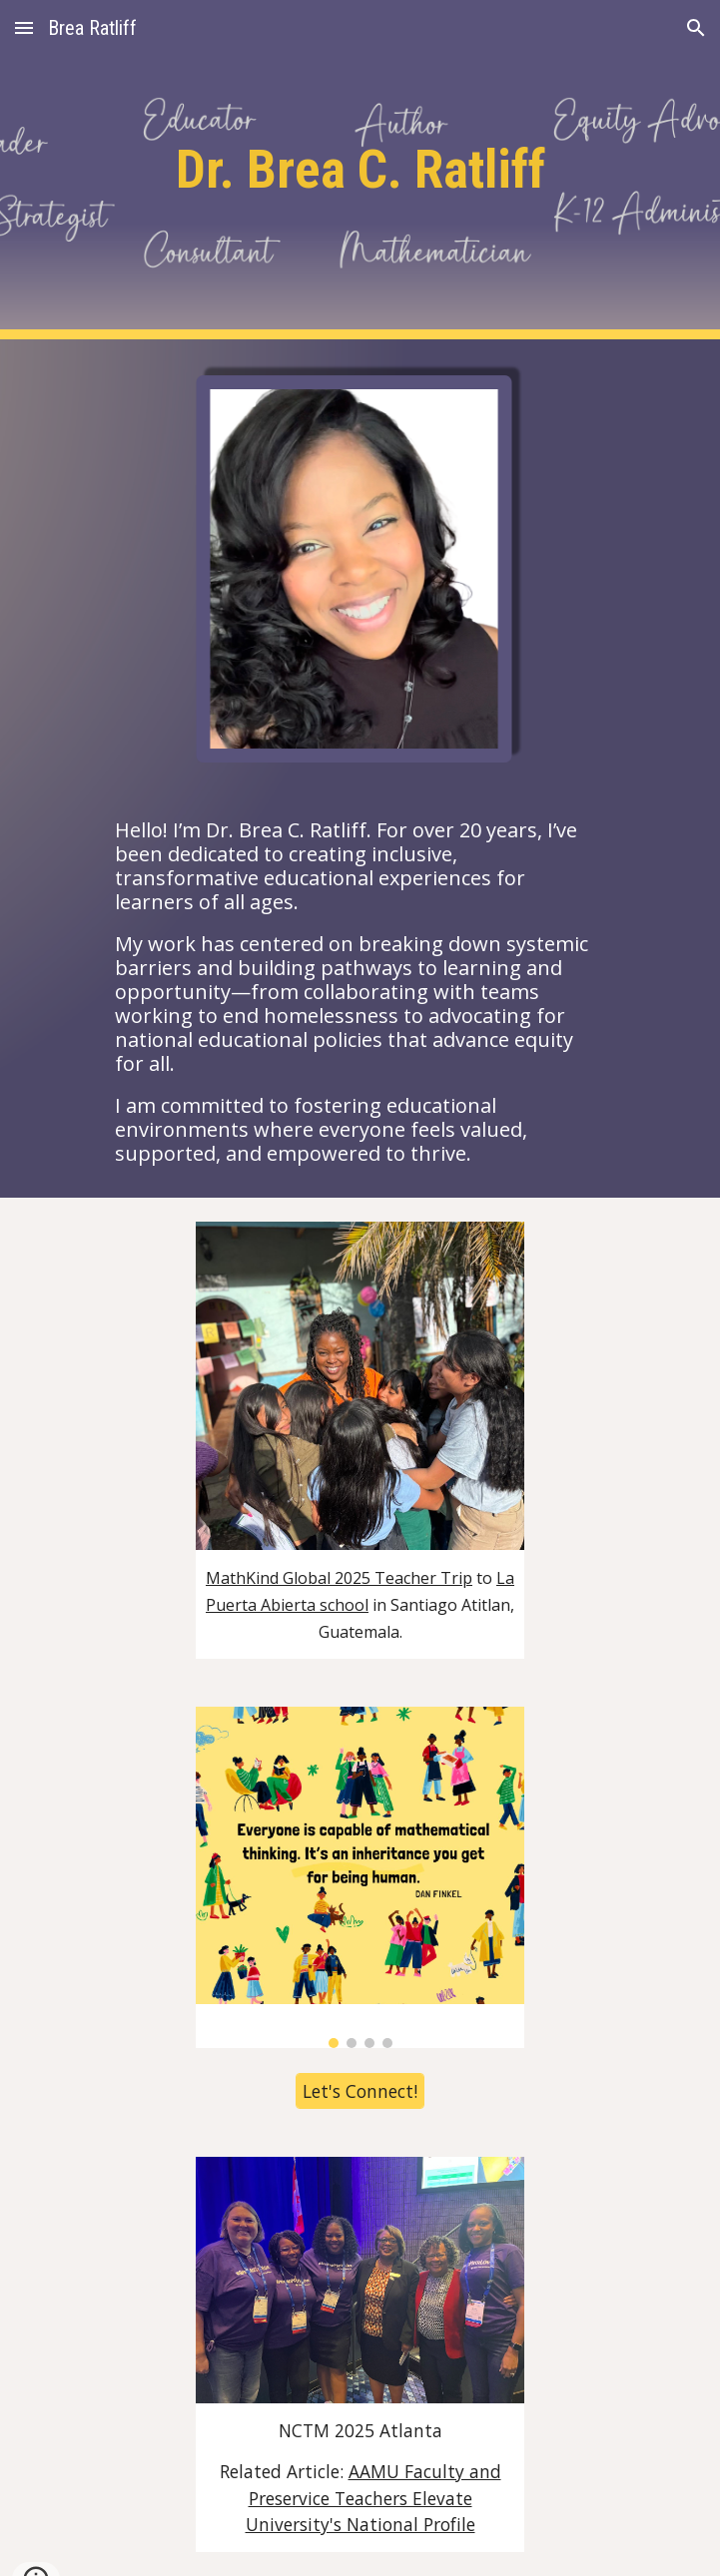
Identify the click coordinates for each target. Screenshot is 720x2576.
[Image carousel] (360, 1878)
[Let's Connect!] (360, 2091)
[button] (24, 27)
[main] (360, 170)
